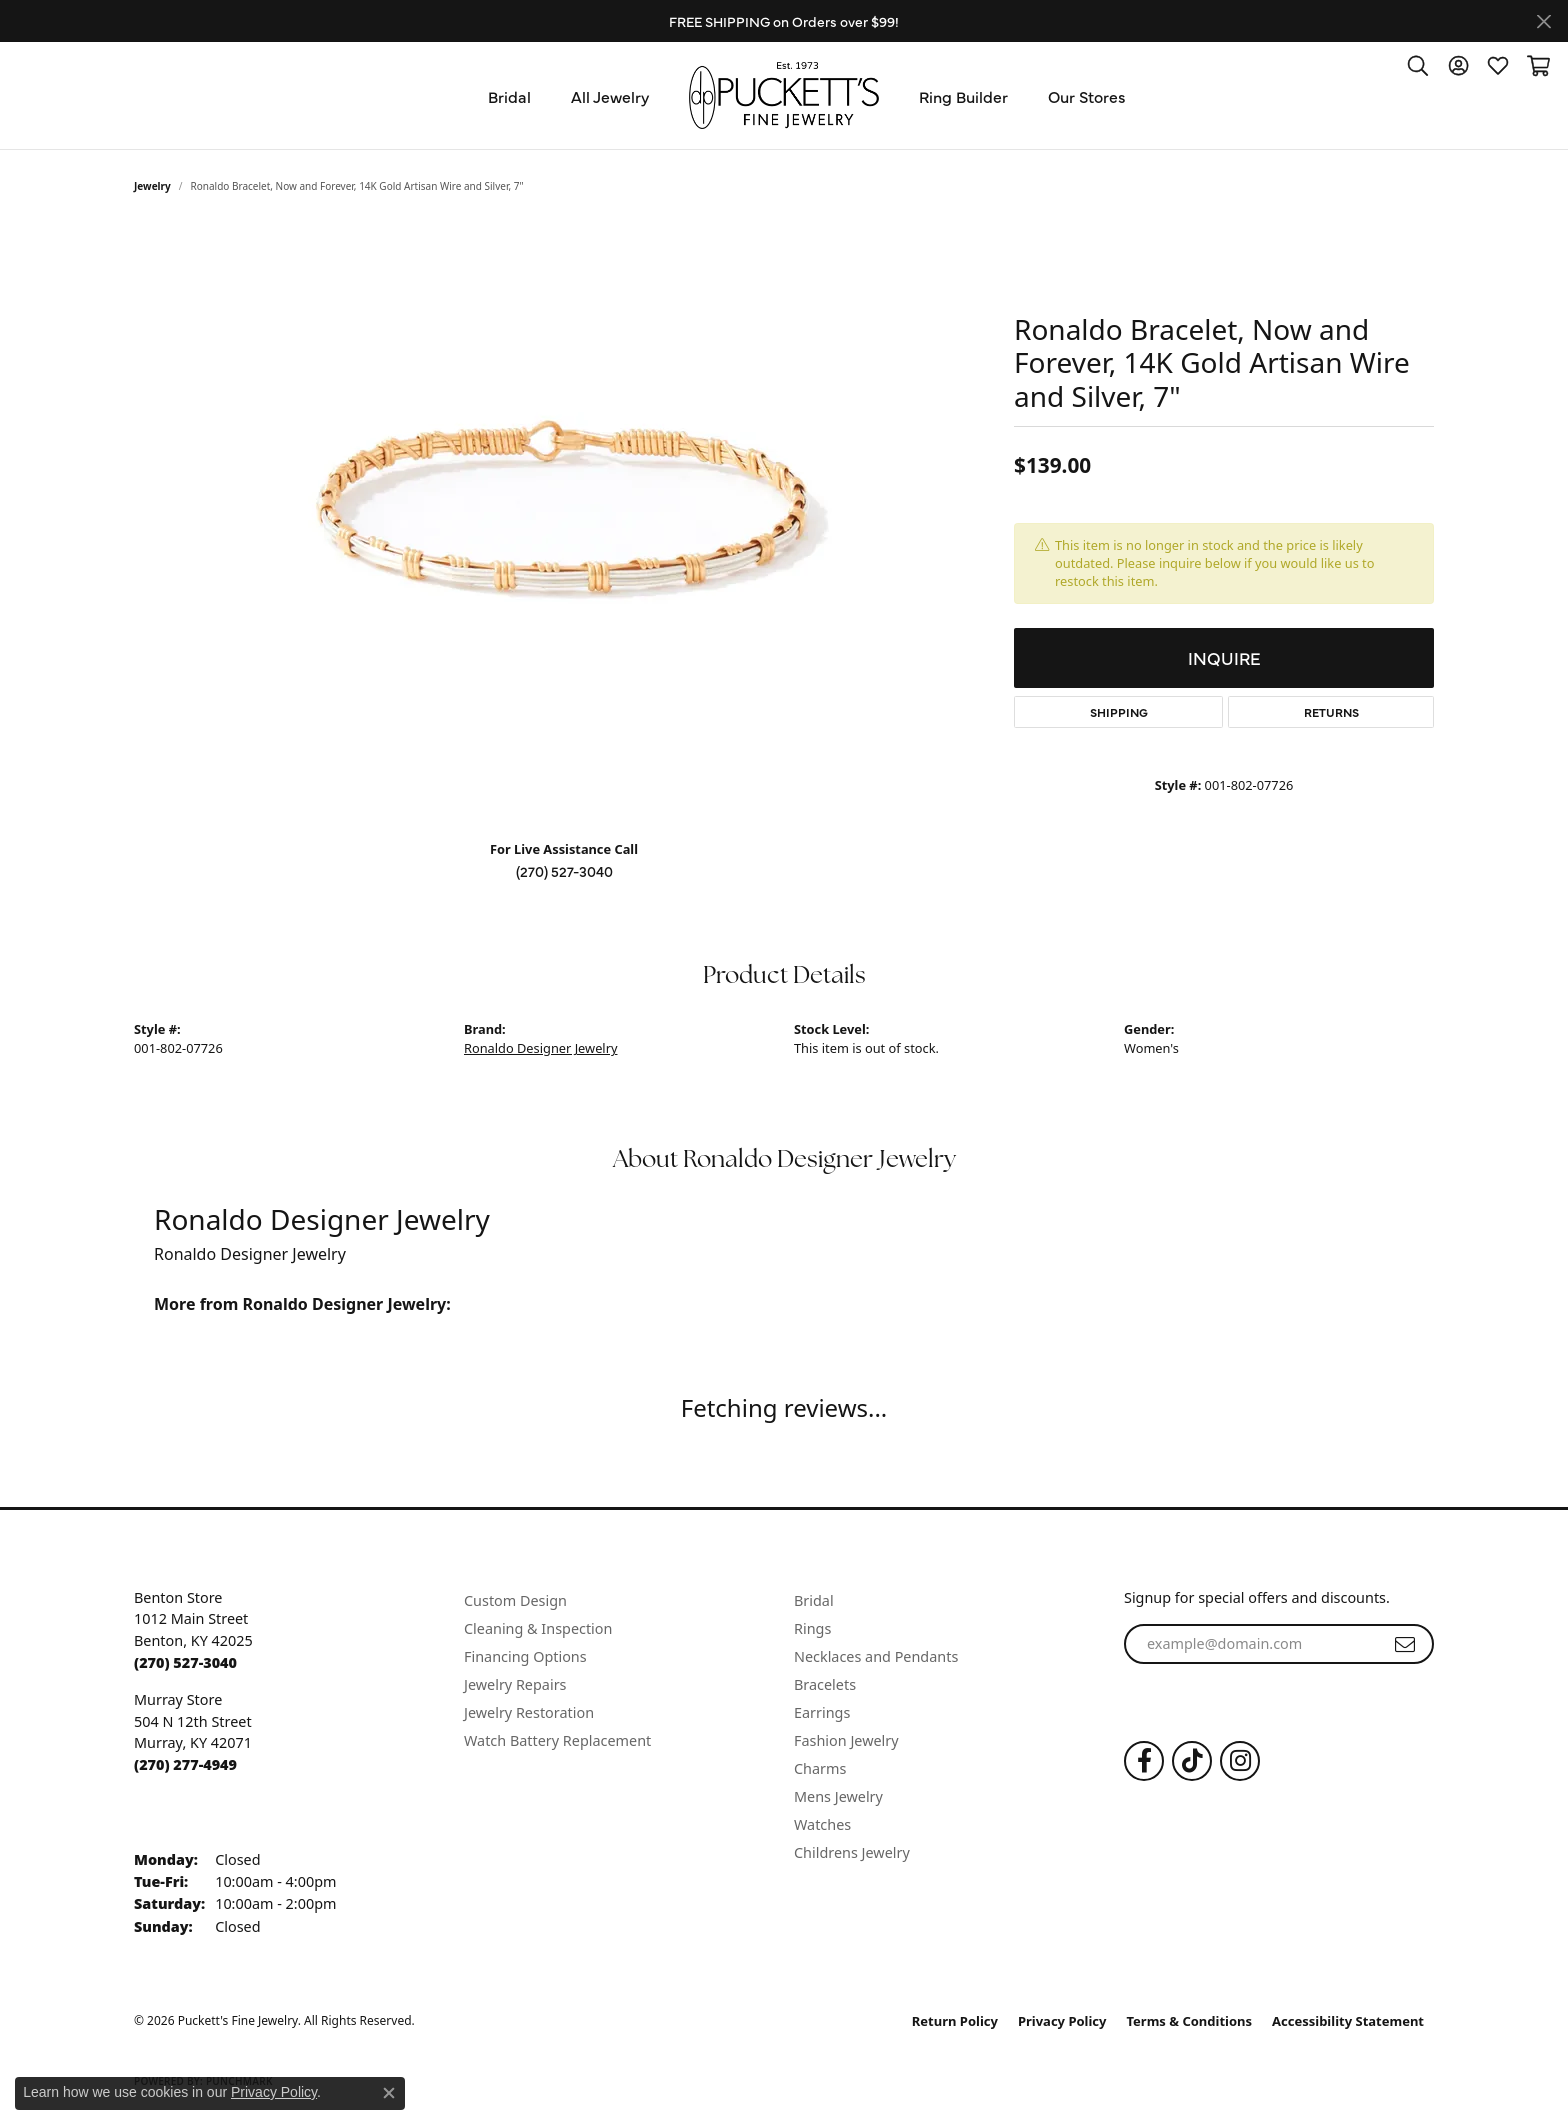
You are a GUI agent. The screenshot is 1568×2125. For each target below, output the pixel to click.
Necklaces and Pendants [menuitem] (876, 1656)
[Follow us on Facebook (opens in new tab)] (1144, 1761)
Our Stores (1087, 96)
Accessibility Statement (1348, 2021)
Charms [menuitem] (820, 1768)
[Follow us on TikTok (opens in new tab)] (1192, 1761)
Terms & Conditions (1190, 2021)
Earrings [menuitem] (822, 1712)
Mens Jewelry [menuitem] (838, 1796)
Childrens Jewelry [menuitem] (852, 1852)
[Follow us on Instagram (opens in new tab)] (1240, 1761)
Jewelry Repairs (515, 1684)
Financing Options (525, 1656)
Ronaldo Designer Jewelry (540, 1048)
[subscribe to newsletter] (1405, 1644)
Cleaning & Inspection (538, 1628)
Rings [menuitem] (812, 1628)
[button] (1418, 65)
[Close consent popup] (389, 2093)
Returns (1331, 712)
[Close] (1543, 21)
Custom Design (515, 1600)
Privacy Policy (1062, 2021)
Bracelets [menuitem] (825, 1684)
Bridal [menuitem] (814, 1600)
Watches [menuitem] (822, 1824)
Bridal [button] (509, 96)
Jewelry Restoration (529, 1712)
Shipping (1119, 712)
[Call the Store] (185, 1662)
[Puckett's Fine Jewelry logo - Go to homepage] (784, 95)
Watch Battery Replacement (557, 1740)
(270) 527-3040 (564, 871)
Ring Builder (963, 96)
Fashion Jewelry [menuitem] (846, 1740)
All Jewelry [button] (610, 96)
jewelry (152, 186)
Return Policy (955, 2021)
